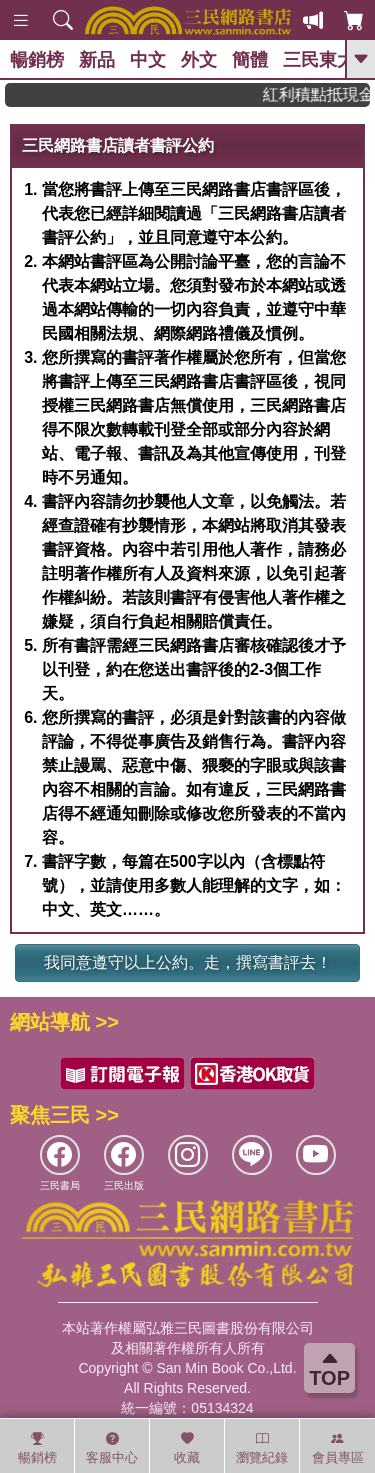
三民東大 (319, 60)
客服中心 (112, 1448)
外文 (199, 60)
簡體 (250, 60)
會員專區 (338, 1448)
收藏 (187, 1448)
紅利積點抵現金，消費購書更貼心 (323, 94)
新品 (97, 60)
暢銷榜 (37, 60)
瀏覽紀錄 (262, 1448)
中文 (148, 60)
